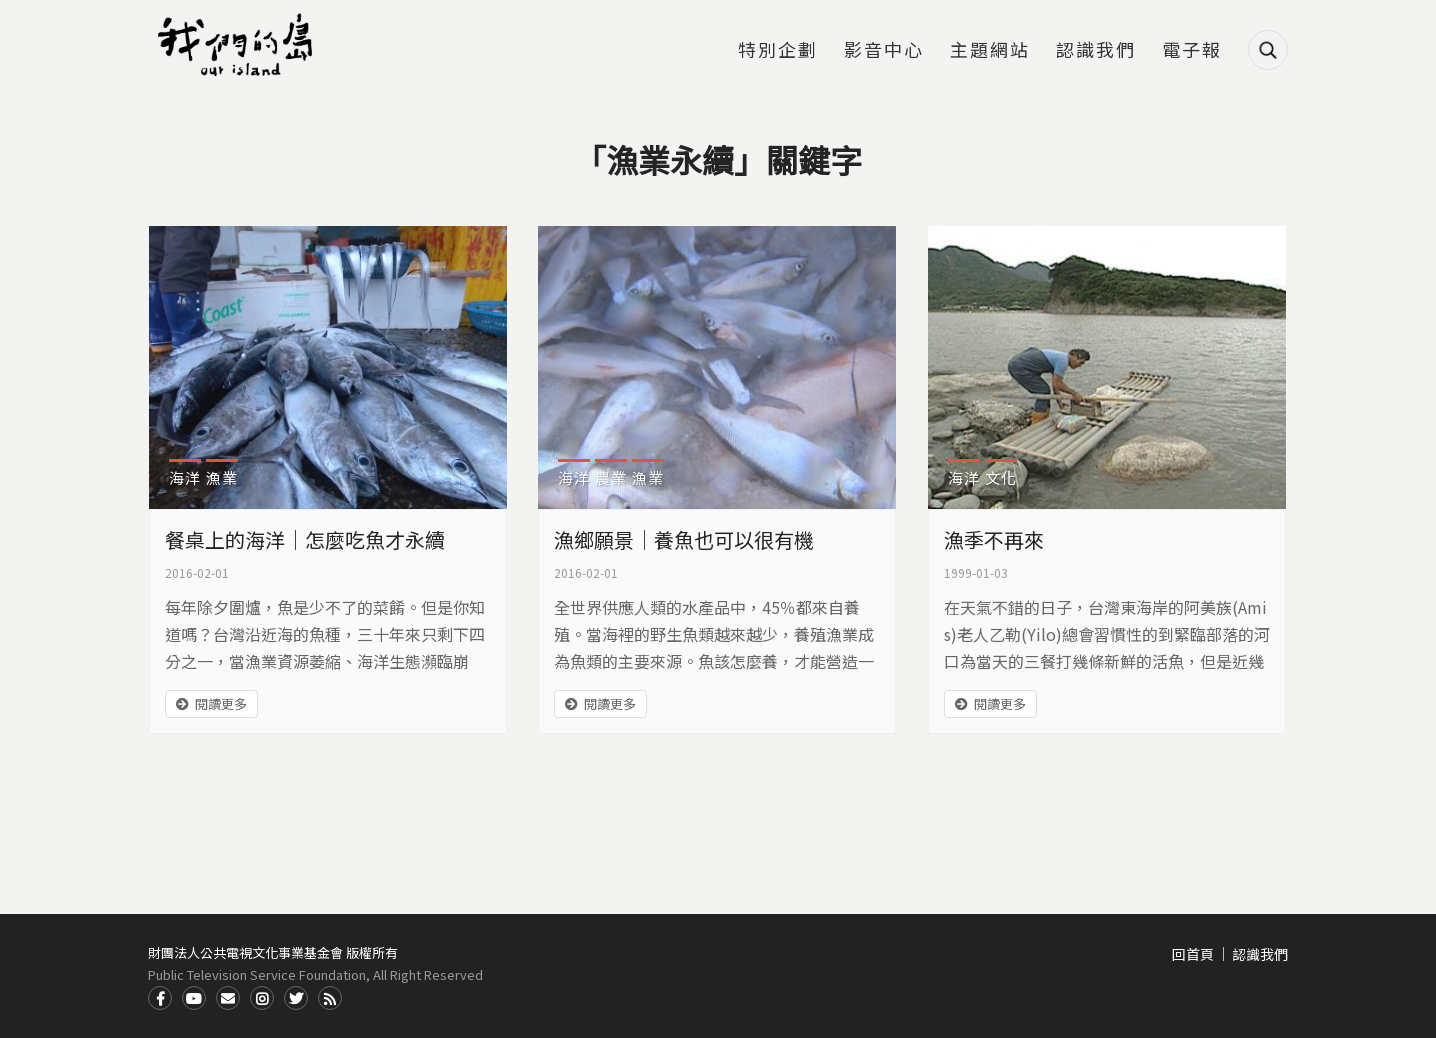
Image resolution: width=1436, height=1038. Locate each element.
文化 (1001, 477)
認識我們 (1096, 51)
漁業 (222, 477)
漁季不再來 (994, 539)
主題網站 (990, 51)
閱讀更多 (221, 703)
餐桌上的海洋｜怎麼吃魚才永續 (305, 539)
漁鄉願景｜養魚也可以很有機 (684, 539)
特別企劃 (778, 51)
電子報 (1192, 51)
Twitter (296, 998)
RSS (330, 998)
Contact (228, 998)
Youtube (194, 998)
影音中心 (884, 51)
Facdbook (160, 998)
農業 (611, 477)
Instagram (262, 998)
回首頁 (1193, 954)
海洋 (185, 477)
